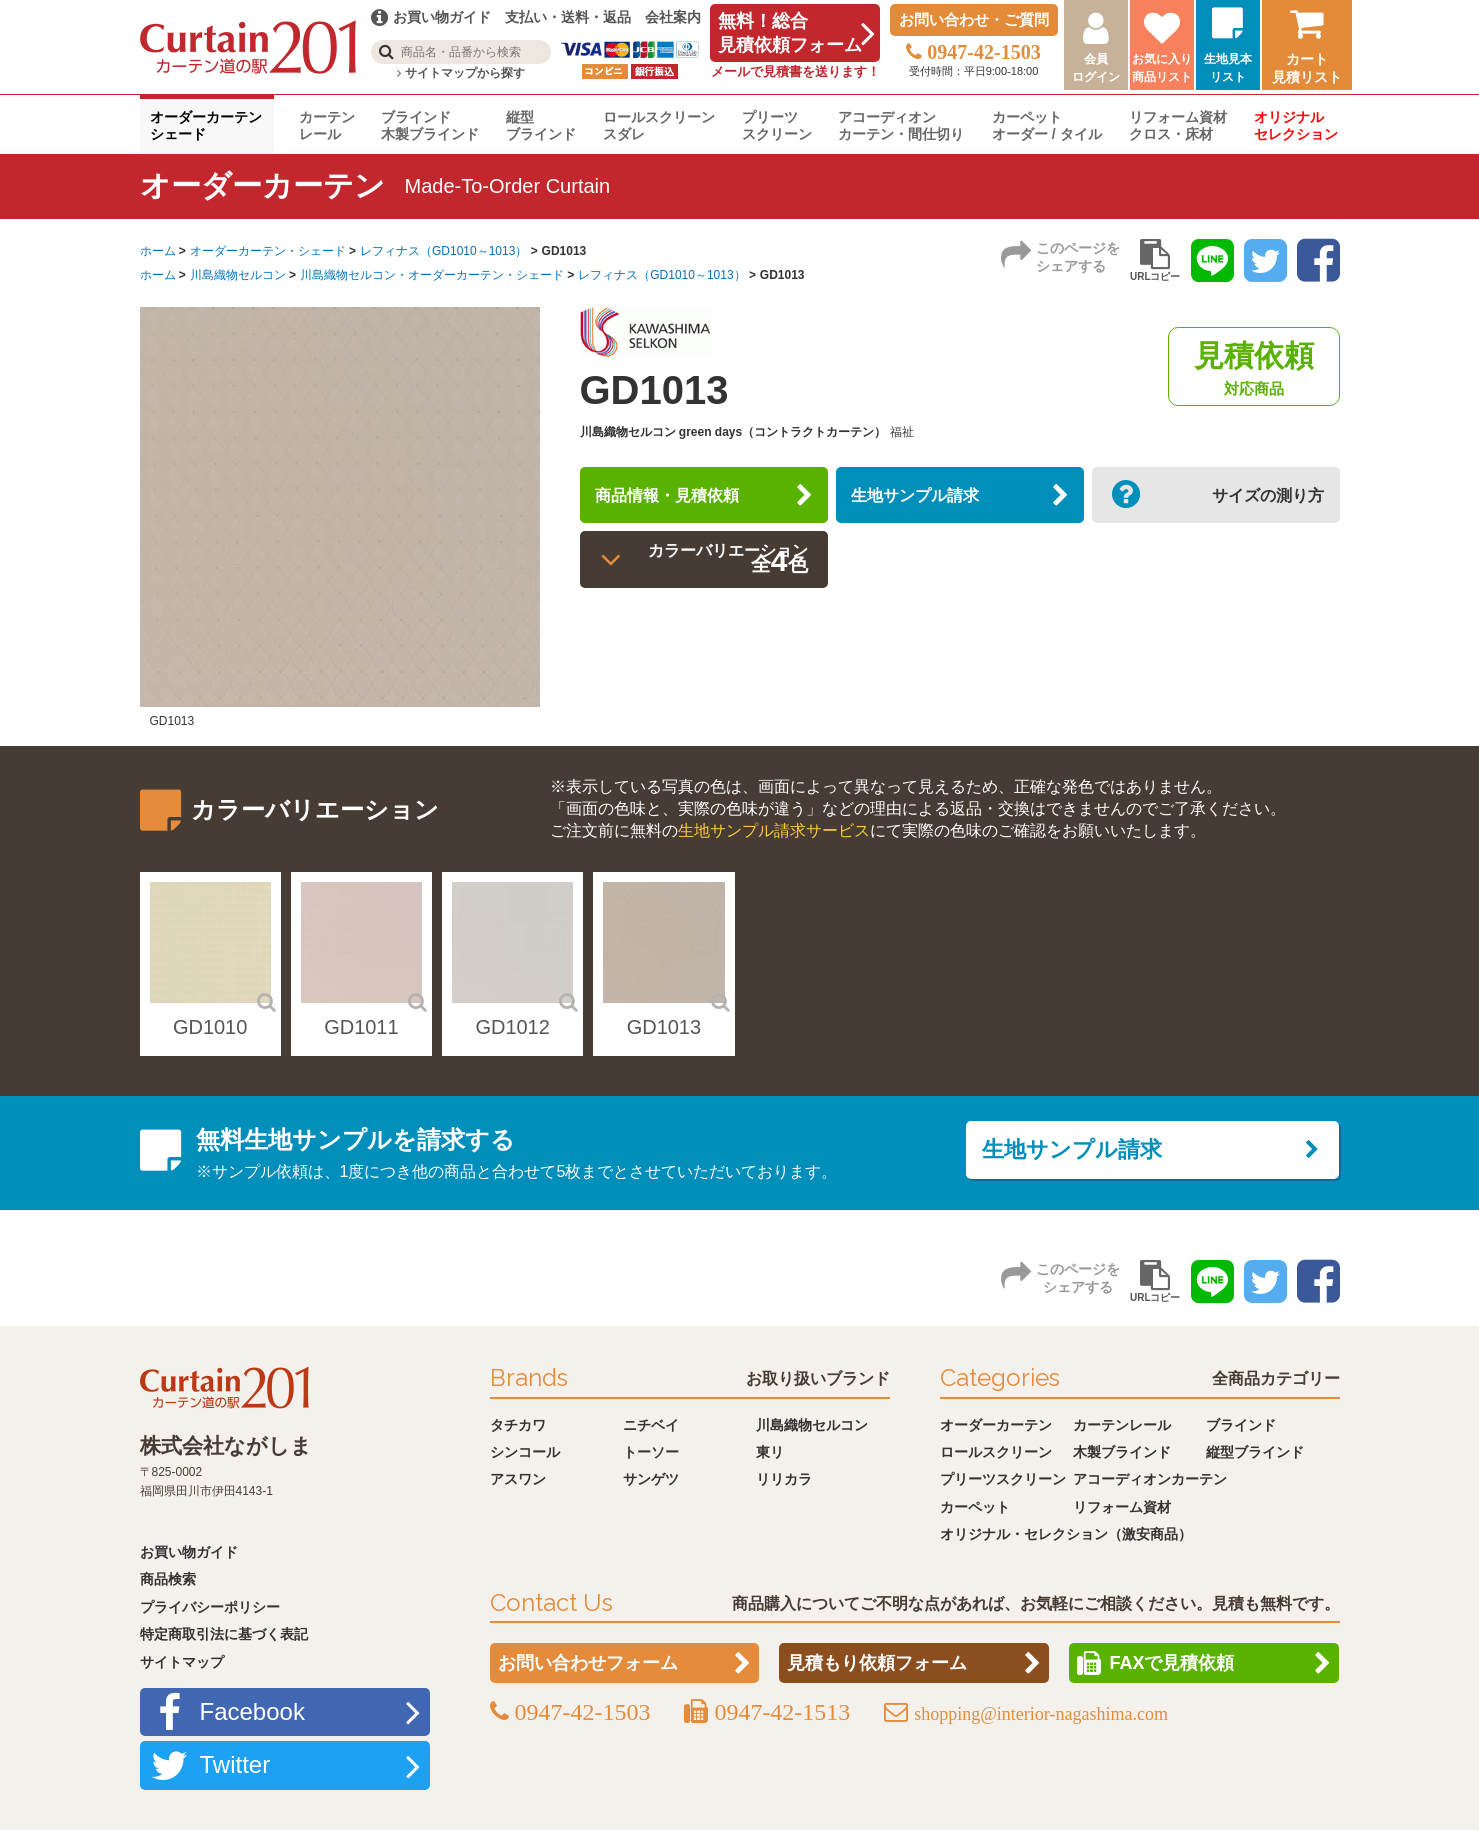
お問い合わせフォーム (588, 1663)
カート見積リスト (1307, 68)
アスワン (518, 1479)
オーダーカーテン (996, 1425)
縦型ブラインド (541, 125)
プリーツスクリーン (777, 125)
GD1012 (512, 1027)
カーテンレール (327, 125)
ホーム (158, 251)
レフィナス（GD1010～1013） (443, 251)
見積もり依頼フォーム (877, 1663)
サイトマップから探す (460, 73)
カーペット (975, 1507)
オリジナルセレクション (1296, 125)
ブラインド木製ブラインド (430, 125)
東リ (770, 1452)
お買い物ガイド (189, 1552)
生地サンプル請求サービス (774, 830)
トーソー (651, 1452)
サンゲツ (651, 1479)
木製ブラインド (1122, 1452)
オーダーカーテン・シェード (268, 251)
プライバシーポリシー (210, 1607)
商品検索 (168, 1579)
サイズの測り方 (1250, 502)
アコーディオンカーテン (1150, 1479)
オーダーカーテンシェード (206, 125)
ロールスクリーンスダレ (659, 125)
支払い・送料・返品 (568, 17)
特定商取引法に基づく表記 (224, 1634)
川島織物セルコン (238, 275)
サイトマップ (182, 1662)
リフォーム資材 (1122, 1507)
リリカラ (784, 1479)
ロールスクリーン (996, 1452)
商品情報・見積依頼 (690, 502)
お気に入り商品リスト (1162, 68)
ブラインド (1241, 1425)
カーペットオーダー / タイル (1047, 125)
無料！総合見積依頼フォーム (790, 33)
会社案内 (673, 17)
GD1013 (664, 1027)
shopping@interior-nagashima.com (1041, 1714)
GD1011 (361, 1027)
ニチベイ (651, 1425)
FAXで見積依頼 (1171, 1663)
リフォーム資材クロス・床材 (1178, 125)
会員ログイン (1096, 68)
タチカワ (518, 1425)
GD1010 (210, 1027)
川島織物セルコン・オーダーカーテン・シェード (432, 275)
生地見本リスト (1228, 68)
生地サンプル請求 (936, 502)
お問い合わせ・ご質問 (974, 19)
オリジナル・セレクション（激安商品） (1066, 1534)
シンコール (525, 1452)
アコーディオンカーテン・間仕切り (901, 125)
